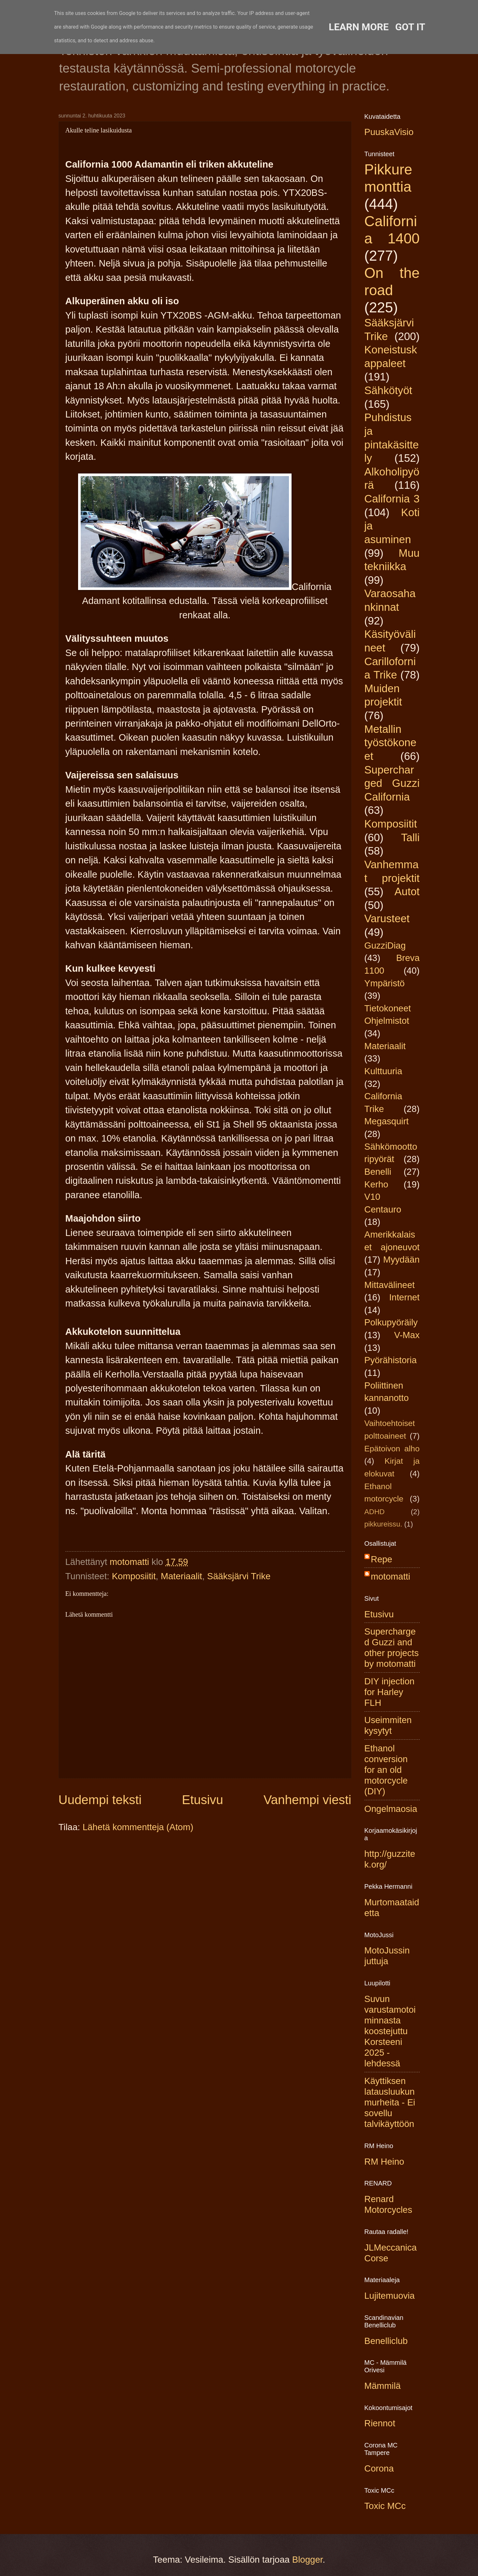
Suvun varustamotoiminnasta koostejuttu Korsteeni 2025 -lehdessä (390, 2031)
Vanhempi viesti (307, 1800)
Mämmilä (382, 2386)
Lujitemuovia (389, 2296)
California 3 (392, 499)
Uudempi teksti (100, 1800)
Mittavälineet (389, 1285)
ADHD (374, 1512)
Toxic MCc (385, 2506)
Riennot (379, 2423)
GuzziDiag (385, 945)
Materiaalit (181, 1576)
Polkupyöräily (391, 1322)
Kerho (376, 1184)
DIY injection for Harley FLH (389, 1692)
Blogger (307, 2560)
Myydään (401, 1259)
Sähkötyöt (388, 390)
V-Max (406, 1335)
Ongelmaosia (390, 1809)
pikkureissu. (383, 1524)
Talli (410, 837)
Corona (379, 2468)
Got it (410, 27)
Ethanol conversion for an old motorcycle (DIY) (386, 1769)
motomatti (390, 1576)
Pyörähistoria (390, 1360)
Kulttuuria (383, 1071)
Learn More (359, 27)
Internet (404, 1297)
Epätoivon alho (392, 1448)
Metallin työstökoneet (390, 742)
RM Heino (384, 2162)
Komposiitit (134, 1576)
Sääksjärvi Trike (239, 1576)
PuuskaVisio (389, 132)
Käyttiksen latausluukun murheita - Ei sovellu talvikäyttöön (389, 2102)
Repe (381, 1559)
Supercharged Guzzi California (392, 783)
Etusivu (202, 1800)
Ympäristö (384, 983)
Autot (406, 891)
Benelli (377, 1172)
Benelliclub (386, 2341)
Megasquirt (386, 1121)
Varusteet (387, 918)
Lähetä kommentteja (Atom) (138, 1827)
